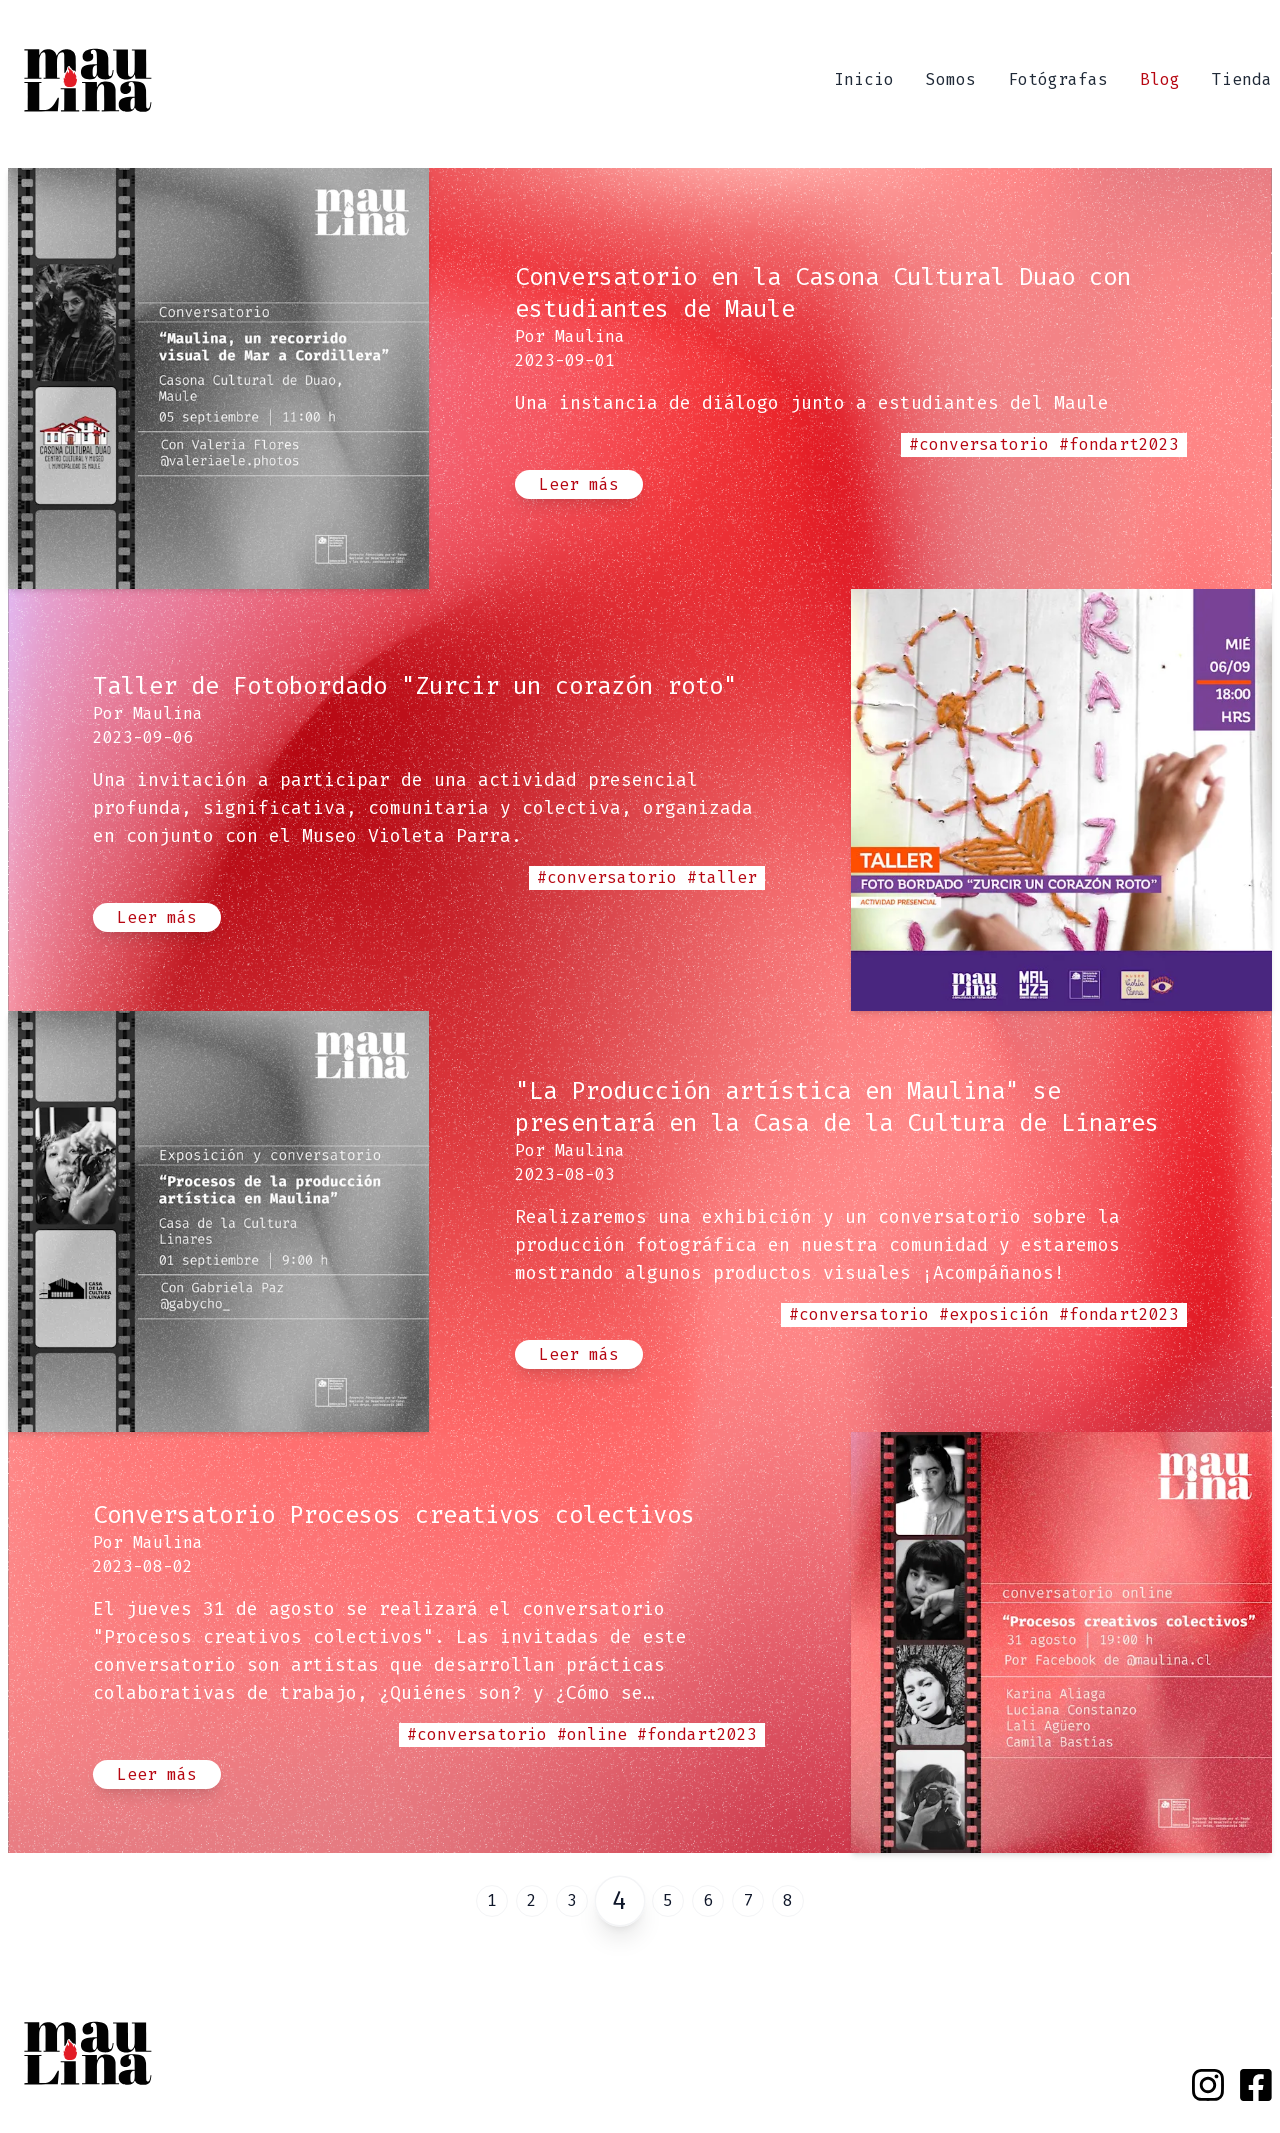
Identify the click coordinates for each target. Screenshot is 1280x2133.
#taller (722, 877)
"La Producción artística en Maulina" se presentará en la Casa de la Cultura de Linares (837, 1107)
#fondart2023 (1119, 444)
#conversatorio (979, 444)
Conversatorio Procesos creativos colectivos (394, 1515)
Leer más (579, 484)
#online (592, 1734)
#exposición (994, 1314)
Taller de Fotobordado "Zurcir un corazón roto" (415, 686)
